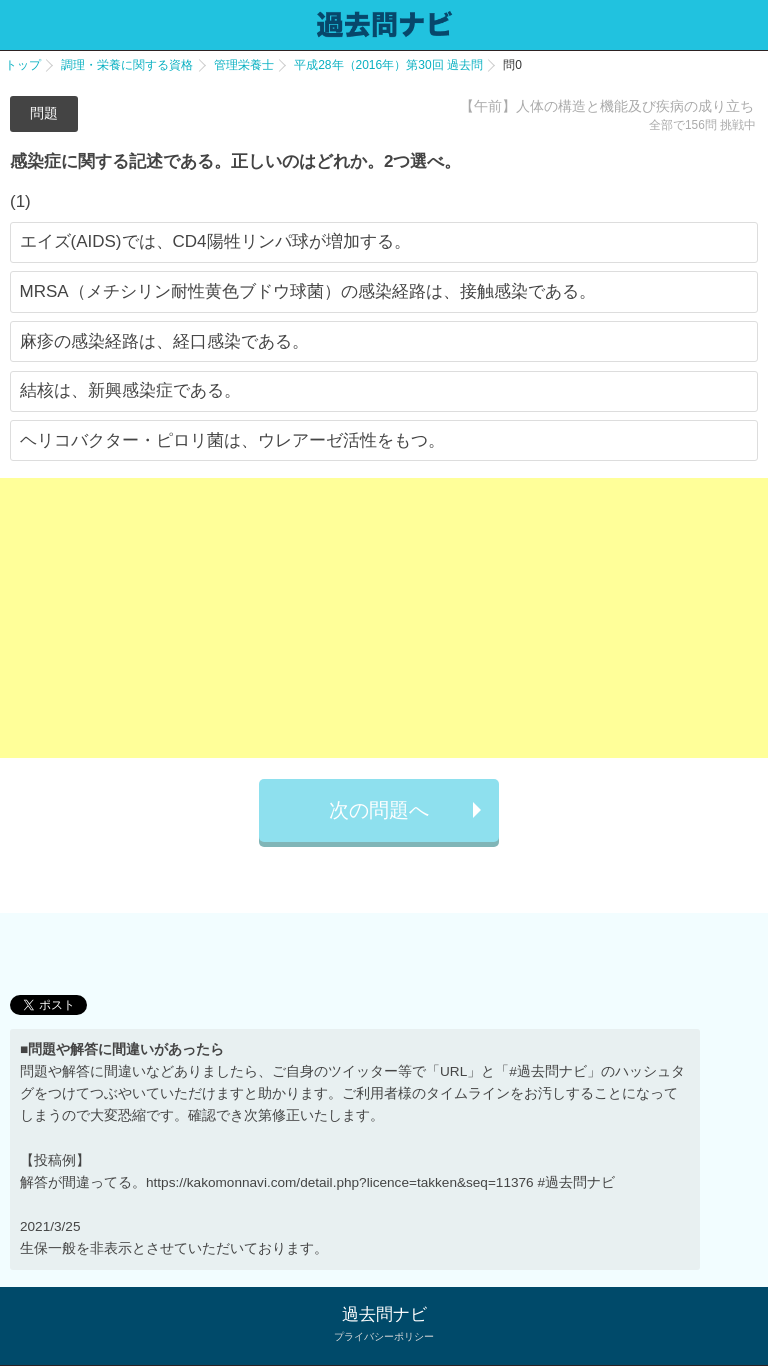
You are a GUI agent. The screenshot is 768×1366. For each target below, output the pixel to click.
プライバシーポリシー (384, 1336)
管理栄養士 (244, 65)
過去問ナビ (384, 1314)
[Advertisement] (384, 618)
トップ (23, 65)
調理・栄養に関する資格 (127, 65)
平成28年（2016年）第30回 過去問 (388, 65)
